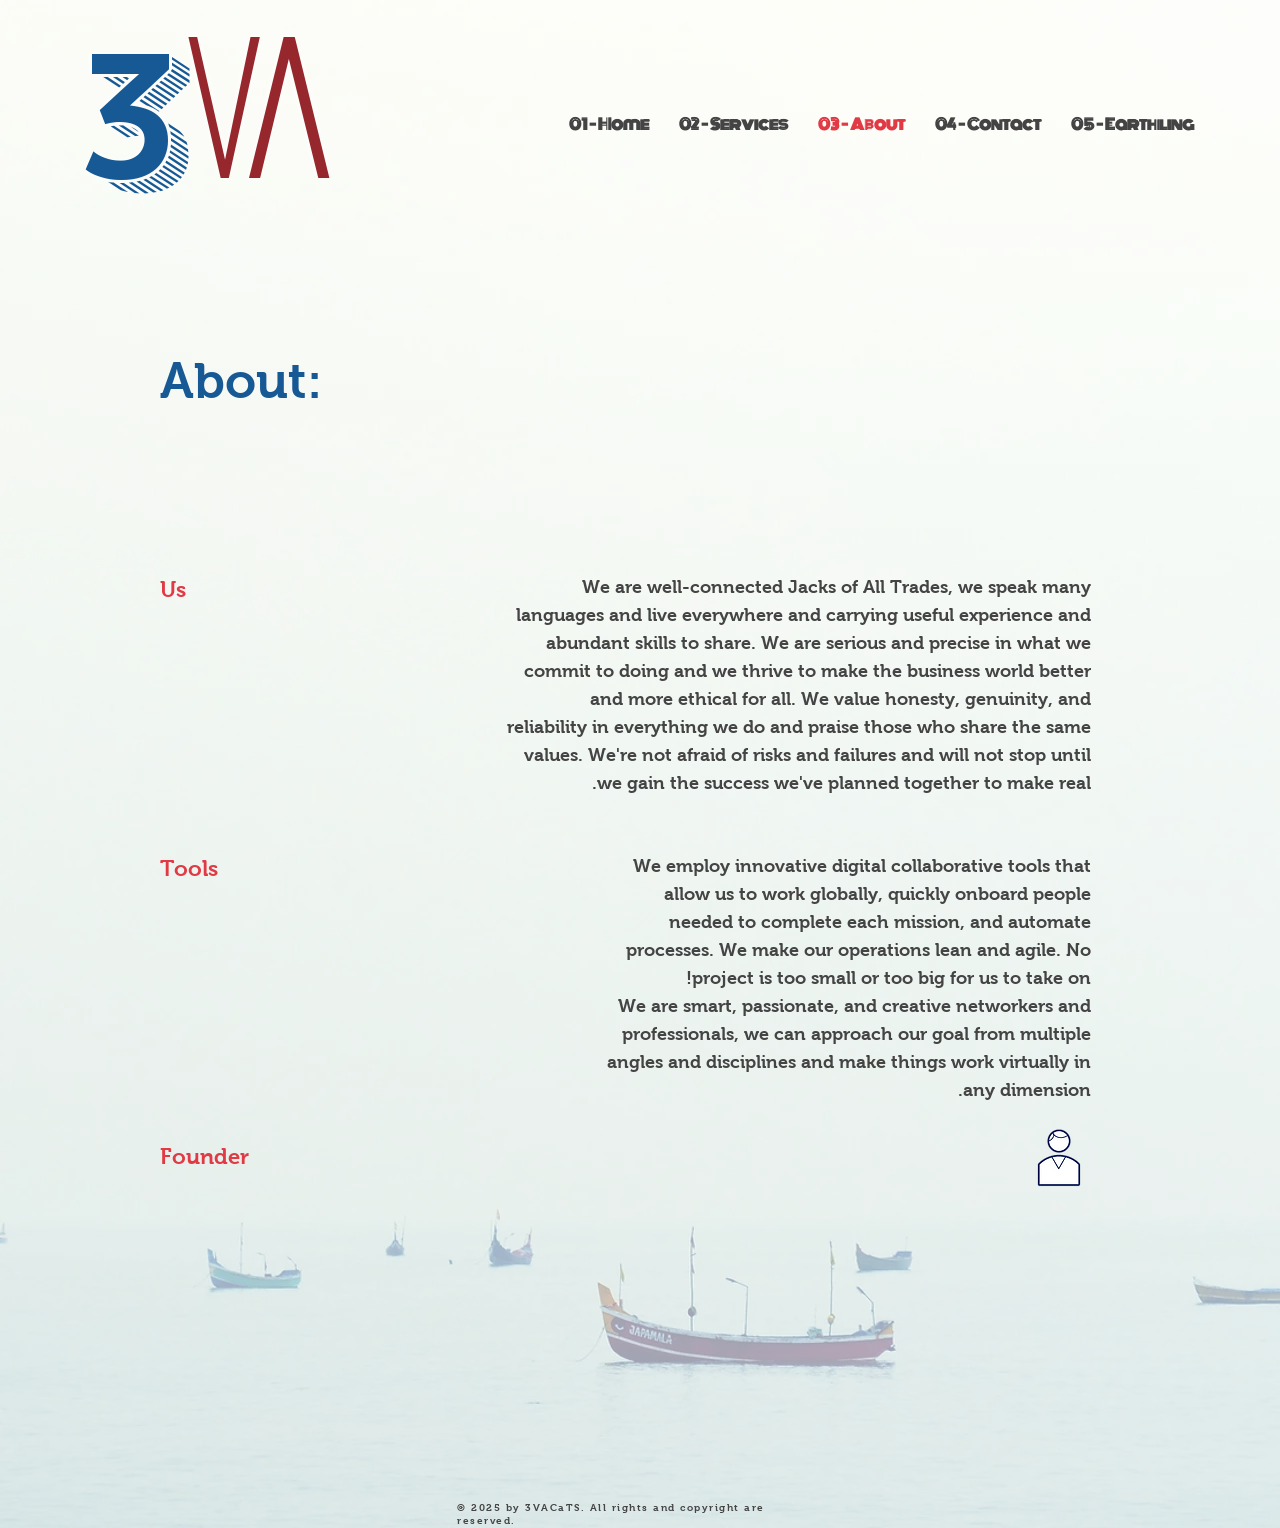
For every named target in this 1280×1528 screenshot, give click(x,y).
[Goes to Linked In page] (1059, 1160)
